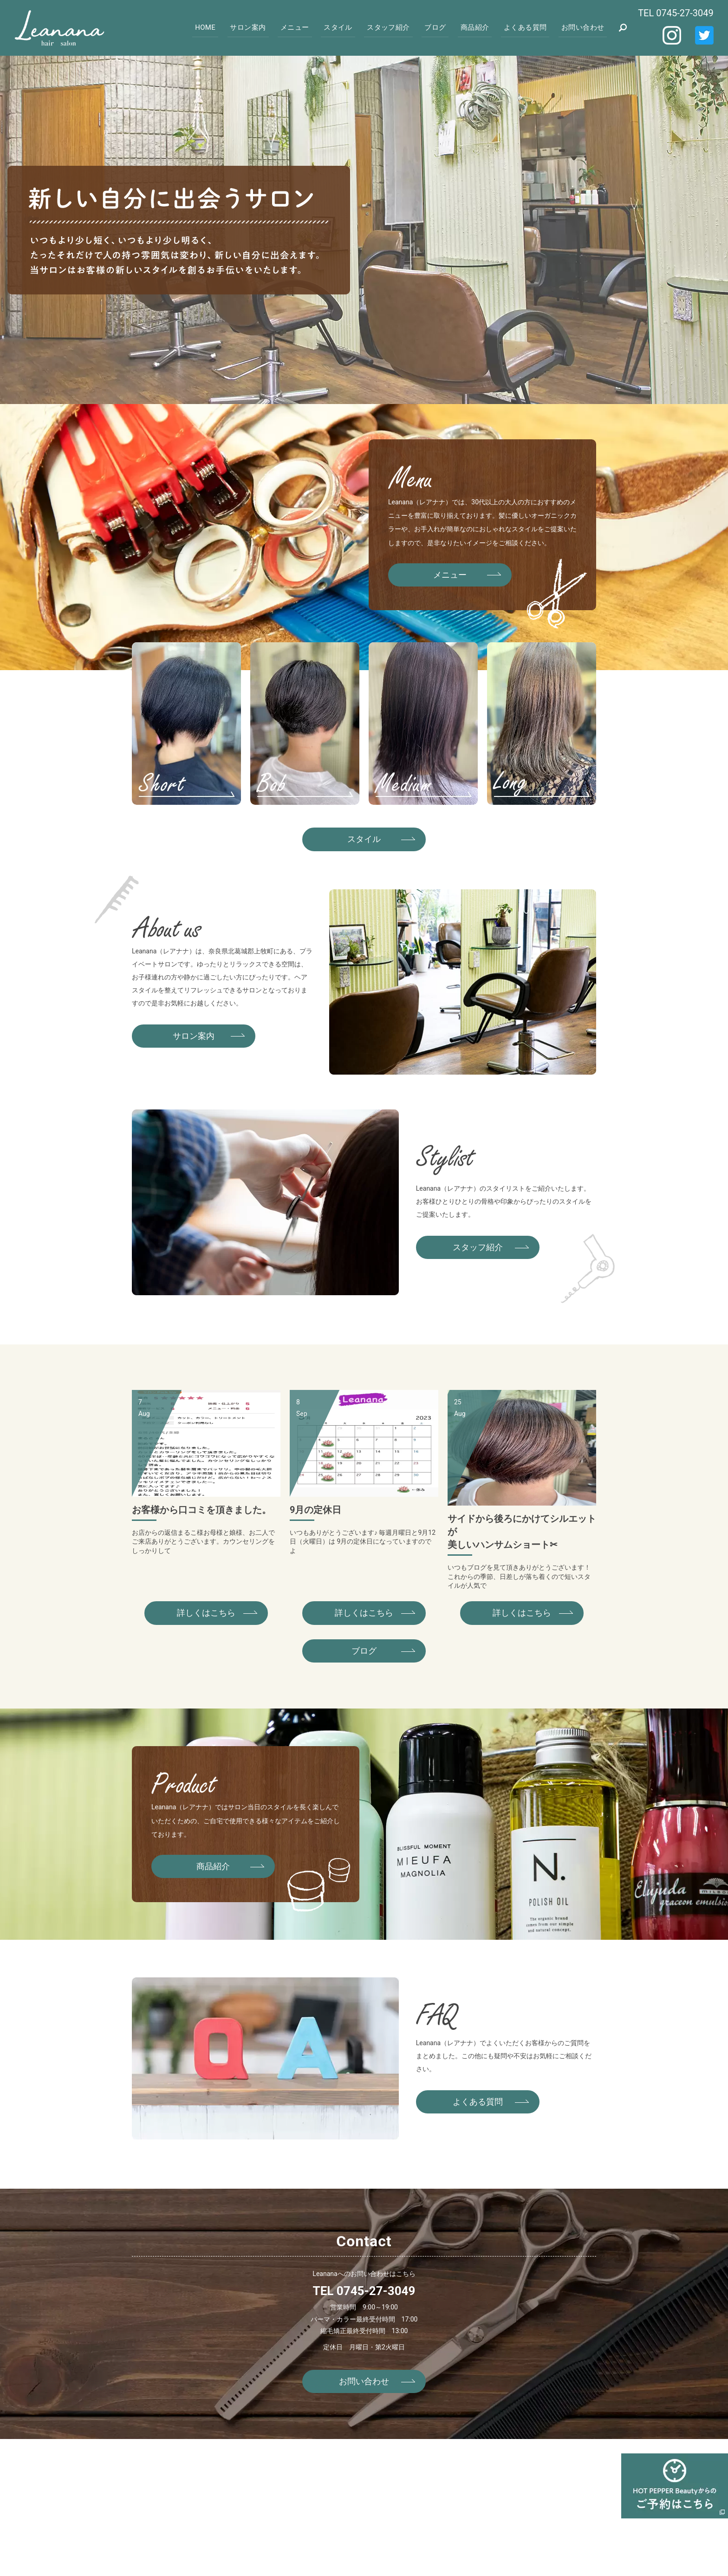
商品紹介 (477, 27)
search (623, 28)
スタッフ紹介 (393, 27)
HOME (214, 27)
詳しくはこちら (206, 1612)
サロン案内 (257, 27)
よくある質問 (526, 27)
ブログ (439, 27)
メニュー (302, 27)
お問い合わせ (583, 27)
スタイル (344, 27)
